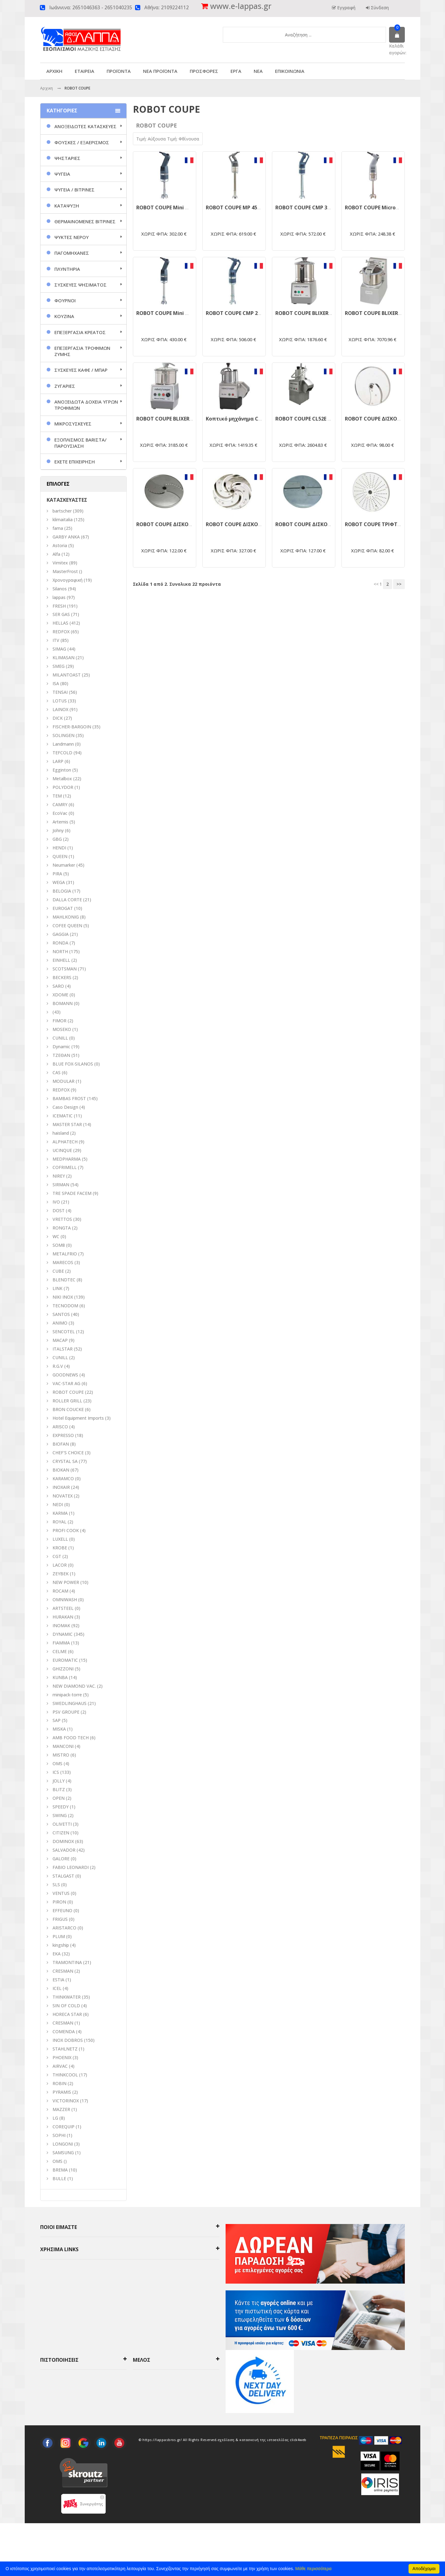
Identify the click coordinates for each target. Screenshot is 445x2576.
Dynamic (61, 1046)
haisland (61, 1133)
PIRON (59, 1902)
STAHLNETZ (65, 2049)
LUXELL (60, 1539)
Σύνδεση (379, 7)
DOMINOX (63, 1841)
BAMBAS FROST (69, 1098)
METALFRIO (65, 1254)
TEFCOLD (62, 753)
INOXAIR (61, 1487)
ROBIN (59, 2083)
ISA (56, 683)
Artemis (60, 822)
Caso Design (65, 1107)
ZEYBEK (61, 1574)
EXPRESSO (63, 1435)
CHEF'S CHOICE (68, 1453)
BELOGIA (62, 891)
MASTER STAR (67, 1124)
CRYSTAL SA (65, 1461)
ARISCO (60, 1427)
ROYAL (59, 1522)
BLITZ (59, 1789)
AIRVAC (60, 2066)
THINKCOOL (65, 2075)
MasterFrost (65, 571)
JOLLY (59, 1781)
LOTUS (60, 701)
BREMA (60, 2170)
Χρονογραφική (68, 580)
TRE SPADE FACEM (72, 1193)
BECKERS (62, 977)
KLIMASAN (63, 657)
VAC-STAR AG (66, 1383)
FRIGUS (60, 1919)
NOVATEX (63, 1496)
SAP (57, 1720)
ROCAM (60, 1591)
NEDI (58, 1504)
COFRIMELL (65, 1167)
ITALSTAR (63, 1349)
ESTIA (58, 1980)
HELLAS (60, 623)
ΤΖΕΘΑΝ (61, 1055)
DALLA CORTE (67, 900)
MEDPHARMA (67, 1159)
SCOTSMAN (65, 969)
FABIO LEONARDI (71, 1867)
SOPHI (59, 2135)
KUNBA (60, 1677)
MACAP (60, 1340)
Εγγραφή (345, 7)
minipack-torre (67, 1695)
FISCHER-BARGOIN (72, 727)
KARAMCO (63, 1478)
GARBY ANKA (66, 537)
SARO (58, 986)
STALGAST (63, 1876)
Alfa (56, 554)
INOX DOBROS (68, 2040)
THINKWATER (67, 1997)
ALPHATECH (65, 1142)
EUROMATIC (65, 1660)
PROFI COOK (66, 1530)
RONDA (60, 943)
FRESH (59, 606)
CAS (57, 1072)
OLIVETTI (62, 1824)
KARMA (60, 1513)
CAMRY (60, 804)
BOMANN (63, 1003)
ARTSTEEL (63, 1608)
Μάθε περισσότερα (313, 2568)
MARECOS (63, 1262)
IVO (56, 1202)
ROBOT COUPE (68, 1392)
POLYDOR (63, 787)
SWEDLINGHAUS (70, 1703)
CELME (60, 1651)
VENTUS (61, 1893)
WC (56, 1236)
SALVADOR (64, 1850)
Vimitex (60, 563)
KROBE (60, 1548)
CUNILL (60, 1038)
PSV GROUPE (66, 1712)
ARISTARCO (64, 1928)
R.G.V (58, 1366)
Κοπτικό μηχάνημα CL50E (237, 418)
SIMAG (59, 649)
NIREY (59, 1176)
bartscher (62, 511)
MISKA (59, 1729)
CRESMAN (63, 1971)
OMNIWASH (65, 1599)
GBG (57, 839)
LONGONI (63, 2144)
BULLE (59, 2178)
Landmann (63, 744)
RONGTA (62, 1228)
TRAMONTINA (67, 1962)
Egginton (62, 770)
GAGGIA (61, 934)
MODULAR (63, 1081)
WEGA (59, 882)
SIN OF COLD (66, 2005)
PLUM (59, 1936)
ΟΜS (57, 1763)
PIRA (57, 874)
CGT (57, 1556)
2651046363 (86, 7)
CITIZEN (61, 1833)
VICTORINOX (66, 2101)
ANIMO (60, 1323)
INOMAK (61, 1625)
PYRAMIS (62, 2092)
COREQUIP (63, 2127)
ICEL (57, 1988)
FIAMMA (61, 1643)
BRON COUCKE (68, 1409)
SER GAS (61, 614)
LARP (58, 761)
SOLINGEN (63, 735)
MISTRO (61, 1755)
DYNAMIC (63, 1634)
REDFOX (61, 632)
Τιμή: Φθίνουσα (183, 139)
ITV (56, 640)
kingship (61, 1945)
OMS (57, 2161)
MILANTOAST (67, 675)
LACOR (60, 1565)
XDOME (60, 995)
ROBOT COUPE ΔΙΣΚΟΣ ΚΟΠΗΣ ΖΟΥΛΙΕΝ (323, 524)
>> (398, 584)
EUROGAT (63, 908)
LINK (57, 1288)
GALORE (61, 1859)
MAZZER (61, 2109)
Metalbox (62, 778)
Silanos (60, 589)
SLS (56, 1884)
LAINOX (60, 709)
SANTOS (61, 1314)
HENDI (59, 848)
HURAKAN (63, 1617)
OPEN (59, 1798)
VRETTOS (62, 1219)
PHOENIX (62, 2057)
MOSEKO (62, 1029)
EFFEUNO (62, 1910)
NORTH (60, 951)
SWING (60, 1815)
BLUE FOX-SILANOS (73, 1064)
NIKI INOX (63, 1297)
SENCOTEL (64, 1331)
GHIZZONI (63, 1669)
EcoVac (60, 813)
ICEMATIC (63, 1116)
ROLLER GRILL (67, 1401)
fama (58, 528)
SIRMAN (61, 1184)
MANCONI (63, 1746)
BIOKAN (61, 1470)
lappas (59, 597)
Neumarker (64, 865)
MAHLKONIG (66, 917)
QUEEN (60, 856)
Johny (58, 830)
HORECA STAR (67, 2014)
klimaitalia (63, 519)
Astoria (60, 545)
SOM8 (59, 1245)
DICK (58, 718)
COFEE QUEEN (67, 925)
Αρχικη (46, 88)
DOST (59, 1210)
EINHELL (61, 960)
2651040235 (118, 7)
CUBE (58, 1271)
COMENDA (64, 2031)
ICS (56, 1772)
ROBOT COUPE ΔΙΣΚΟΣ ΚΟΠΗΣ (382, 418)
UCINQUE (62, 1150)
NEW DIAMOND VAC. (74, 1686)
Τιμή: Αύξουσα (151, 139)
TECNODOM (65, 1306)
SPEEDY (61, 1807)
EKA (57, 1954)
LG (55, 2118)
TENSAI (60, 692)
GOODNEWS (65, 1375)
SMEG (59, 666)
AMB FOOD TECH (71, 1737)
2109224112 (175, 7)
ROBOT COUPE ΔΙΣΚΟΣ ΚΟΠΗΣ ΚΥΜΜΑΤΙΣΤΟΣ (192, 524)
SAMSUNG (64, 2152)
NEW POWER (66, 1582)
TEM (57, 796)
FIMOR (59, 1021)
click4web (298, 2492)
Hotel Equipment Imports (78, 1418)
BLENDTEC (64, 1280)
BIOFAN (61, 1444)
